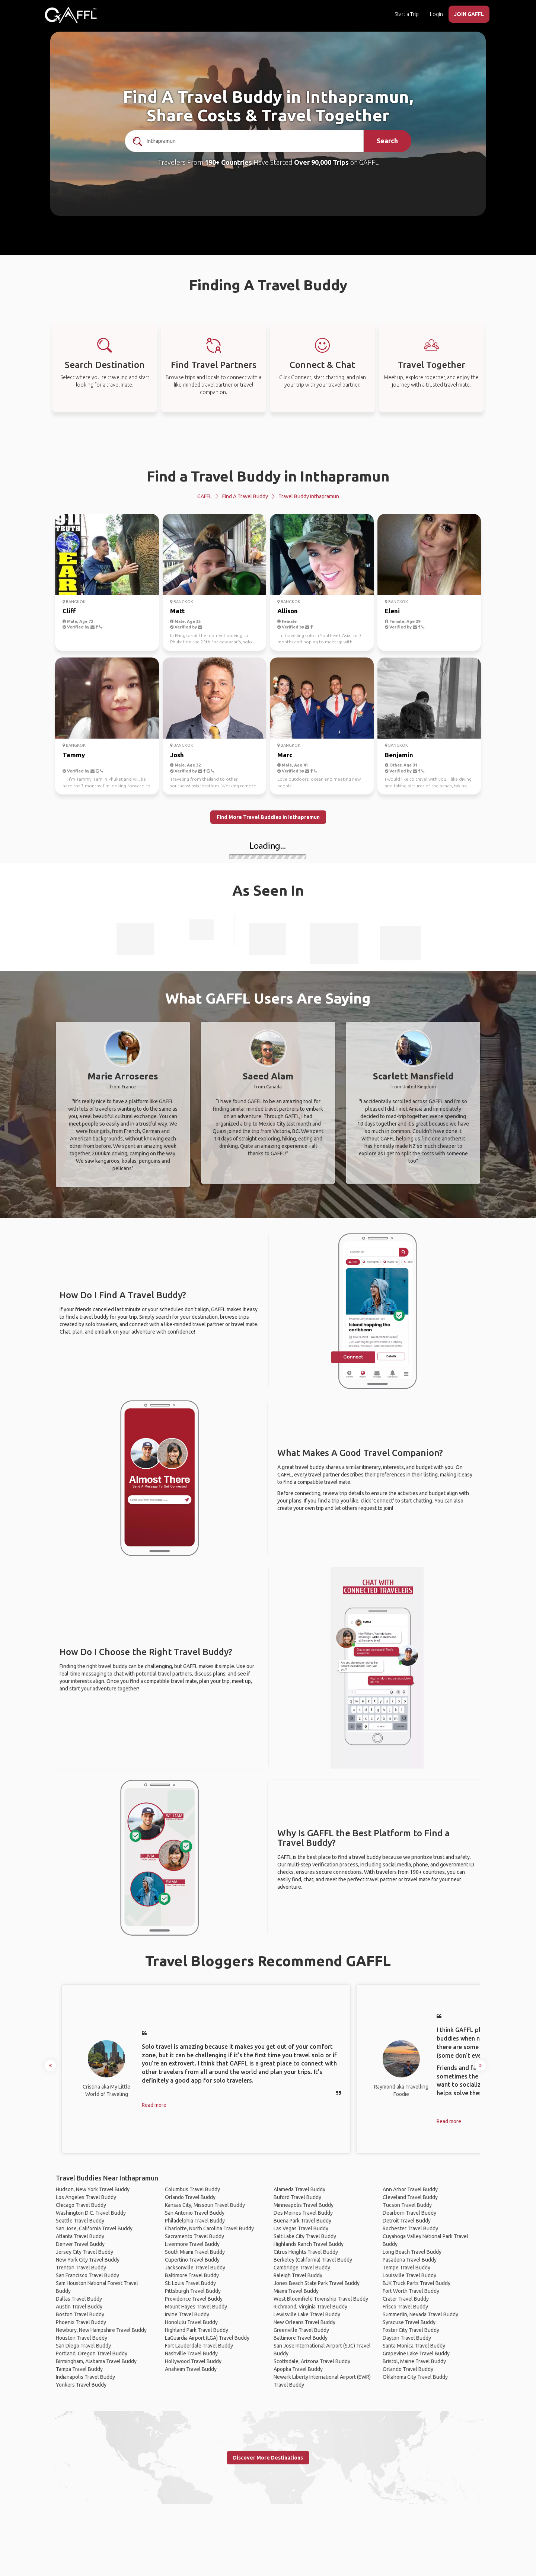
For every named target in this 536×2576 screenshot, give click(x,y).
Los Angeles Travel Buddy (86, 2197)
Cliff (69, 610)
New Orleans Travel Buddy (304, 2322)
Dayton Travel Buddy (407, 2338)
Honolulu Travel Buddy (191, 2322)
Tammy (74, 754)
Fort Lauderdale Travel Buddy (199, 2346)
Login (436, 14)
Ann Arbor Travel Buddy (410, 2189)
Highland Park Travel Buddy (196, 2330)
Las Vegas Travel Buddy (301, 2228)
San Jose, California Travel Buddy (94, 2228)
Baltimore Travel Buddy (192, 2275)
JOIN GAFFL (469, 14)
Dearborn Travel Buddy (409, 2213)
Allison (287, 610)
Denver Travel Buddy (80, 2244)
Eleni (392, 610)
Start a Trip (407, 14)
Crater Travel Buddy (406, 2299)
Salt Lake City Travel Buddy (305, 2236)
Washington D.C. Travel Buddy (91, 2213)
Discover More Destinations (268, 2458)
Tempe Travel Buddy (406, 2268)
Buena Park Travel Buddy (302, 2221)
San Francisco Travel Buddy (87, 2275)
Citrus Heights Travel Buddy (306, 2252)
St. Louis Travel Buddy (190, 2283)
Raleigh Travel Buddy (298, 2275)
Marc (285, 754)
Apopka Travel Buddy (298, 2369)
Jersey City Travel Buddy (84, 2252)
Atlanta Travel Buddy (80, 2236)
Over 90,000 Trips (321, 162)
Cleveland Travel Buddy (410, 2197)
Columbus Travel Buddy (192, 2189)
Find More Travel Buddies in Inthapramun (268, 817)
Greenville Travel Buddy (301, 2330)
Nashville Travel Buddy (191, 2353)
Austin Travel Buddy (79, 2307)
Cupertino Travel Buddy (192, 2260)
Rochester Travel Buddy (410, 2228)
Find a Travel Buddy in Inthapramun (268, 476)
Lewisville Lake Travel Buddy (307, 2314)
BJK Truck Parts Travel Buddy (416, 2283)
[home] (70, 15)
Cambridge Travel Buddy (302, 2268)
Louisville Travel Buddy (409, 2275)
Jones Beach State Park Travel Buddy (317, 2283)
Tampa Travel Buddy (79, 2369)
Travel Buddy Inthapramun (308, 496)
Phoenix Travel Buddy (81, 2322)
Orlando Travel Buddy (190, 2197)
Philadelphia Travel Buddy (195, 2221)
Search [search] (387, 140)
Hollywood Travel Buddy (193, 2361)
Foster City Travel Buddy (411, 2330)
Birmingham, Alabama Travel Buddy (96, 2361)
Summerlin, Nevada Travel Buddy (420, 2314)
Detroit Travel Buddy (407, 2221)
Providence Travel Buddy (194, 2299)
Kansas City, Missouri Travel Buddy (205, 2205)
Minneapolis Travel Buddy (304, 2205)
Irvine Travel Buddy (187, 2314)
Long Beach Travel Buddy (412, 2252)
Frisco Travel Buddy (405, 2307)
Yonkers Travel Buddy (81, 2385)
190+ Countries (228, 162)
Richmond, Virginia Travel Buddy (310, 2307)
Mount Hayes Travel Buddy (196, 2307)
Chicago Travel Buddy (81, 2205)
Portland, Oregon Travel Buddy (91, 2353)
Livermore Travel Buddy (192, 2244)
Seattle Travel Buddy (80, 2221)
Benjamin (399, 754)
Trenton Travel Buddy (81, 2268)
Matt (177, 610)
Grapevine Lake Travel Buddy (416, 2353)
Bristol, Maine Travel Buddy (414, 2361)
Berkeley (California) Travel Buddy (313, 2260)
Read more (154, 2105)
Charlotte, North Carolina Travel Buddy (209, 2228)
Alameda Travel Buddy (299, 2189)
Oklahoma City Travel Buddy (415, 2377)
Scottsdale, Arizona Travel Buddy (312, 2361)
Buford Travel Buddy (297, 2197)
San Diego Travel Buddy (83, 2346)
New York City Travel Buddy (87, 2260)
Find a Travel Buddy (245, 496)
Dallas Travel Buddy (79, 2299)
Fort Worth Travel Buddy (411, 2291)
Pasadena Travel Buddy (410, 2260)
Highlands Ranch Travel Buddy (309, 2244)
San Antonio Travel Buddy (194, 2213)
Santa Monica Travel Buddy (414, 2346)
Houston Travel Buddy (81, 2338)
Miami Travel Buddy (296, 2291)
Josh (177, 754)
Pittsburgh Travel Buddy (193, 2291)
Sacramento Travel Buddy (194, 2236)
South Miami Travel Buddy (195, 2252)
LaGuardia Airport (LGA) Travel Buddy (207, 2338)
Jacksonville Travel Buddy (195, 2268)
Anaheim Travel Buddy (191, 2369)
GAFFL (204, 496)
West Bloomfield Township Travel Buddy (321, 2299)
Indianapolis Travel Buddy (85, 2377)
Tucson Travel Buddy (407, 2205)
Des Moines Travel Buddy (303, 2213)
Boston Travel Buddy (80, 2314)
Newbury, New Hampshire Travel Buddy (101, 2330)
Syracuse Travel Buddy (409, 2322)
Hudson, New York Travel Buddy (93, 2189)
